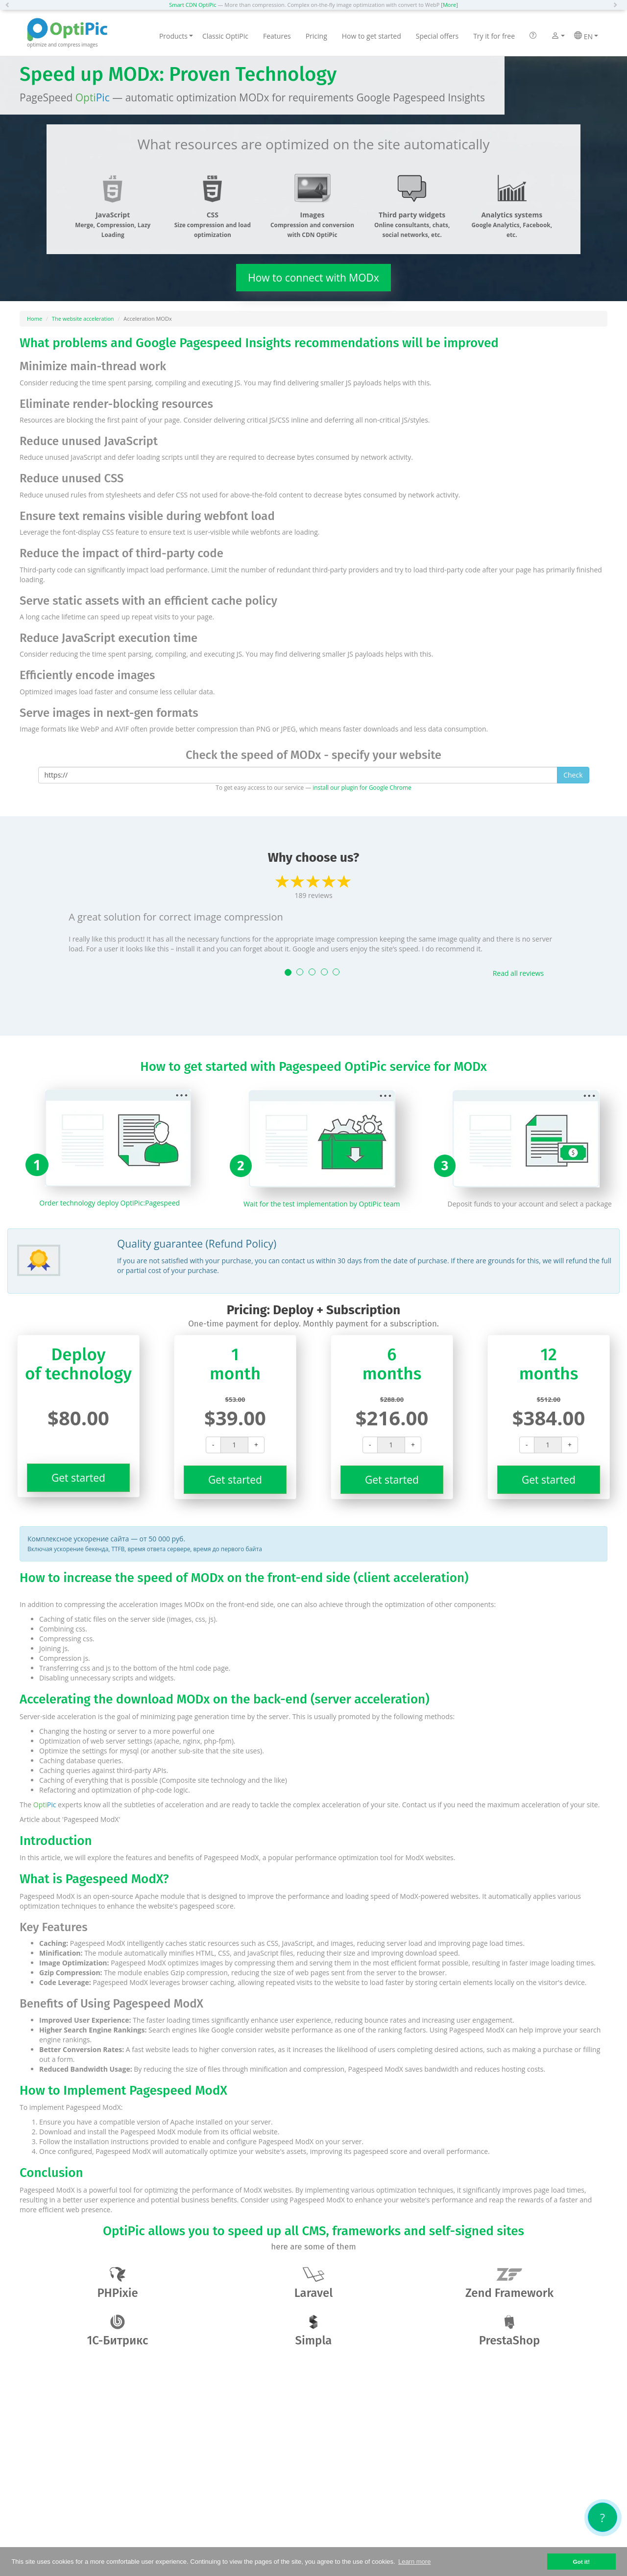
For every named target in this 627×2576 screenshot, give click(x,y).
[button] (10, 5)
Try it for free (494, 36)
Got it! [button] (581, 2561)
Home (34, 318)
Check (572, 775)
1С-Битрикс (117, 2331)
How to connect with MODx (313, 277)
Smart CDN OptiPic (192, 4)
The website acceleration (83, 318)
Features (277, 36)
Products (176, 36)
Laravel (313, 2283)
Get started (78, 1478)
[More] (449, 4)
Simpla (313, 2331)
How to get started (371, 36)
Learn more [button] (414, 2561)
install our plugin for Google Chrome (362, 787)
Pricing (316, 36)
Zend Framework (509, 2283)
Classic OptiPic (225, 36)
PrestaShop (509, 2331)
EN (586, 36)
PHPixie (117, 2283)
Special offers (437, 36)
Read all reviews (518, 973)
